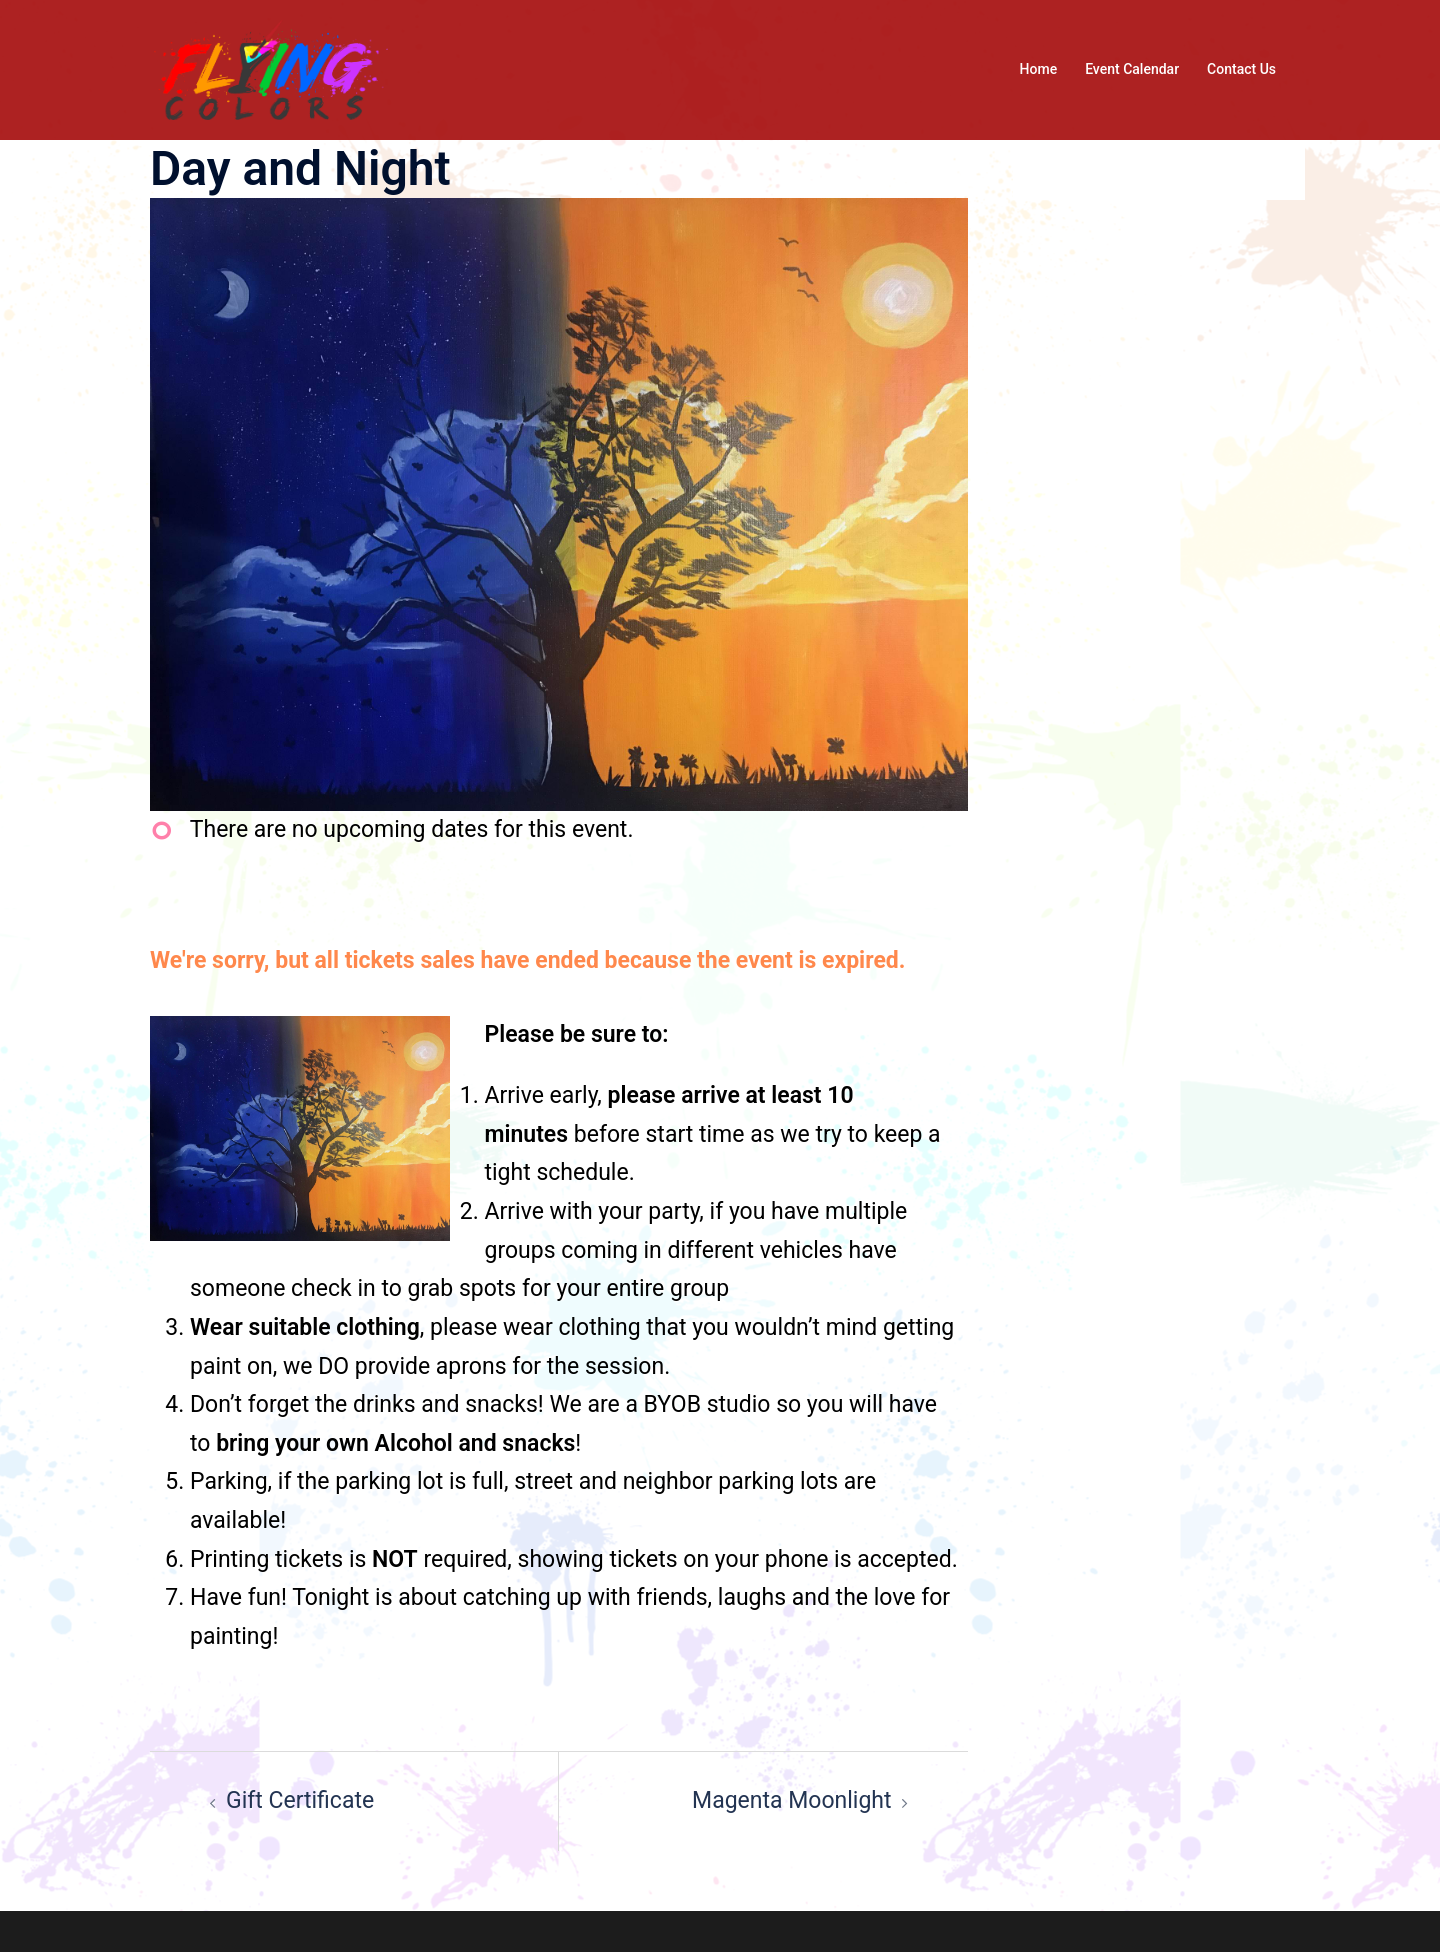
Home (1039, 69)
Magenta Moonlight (791, 1800)
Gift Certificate (300, 1800)
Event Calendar (1132, 69)
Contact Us (1241, 69)
